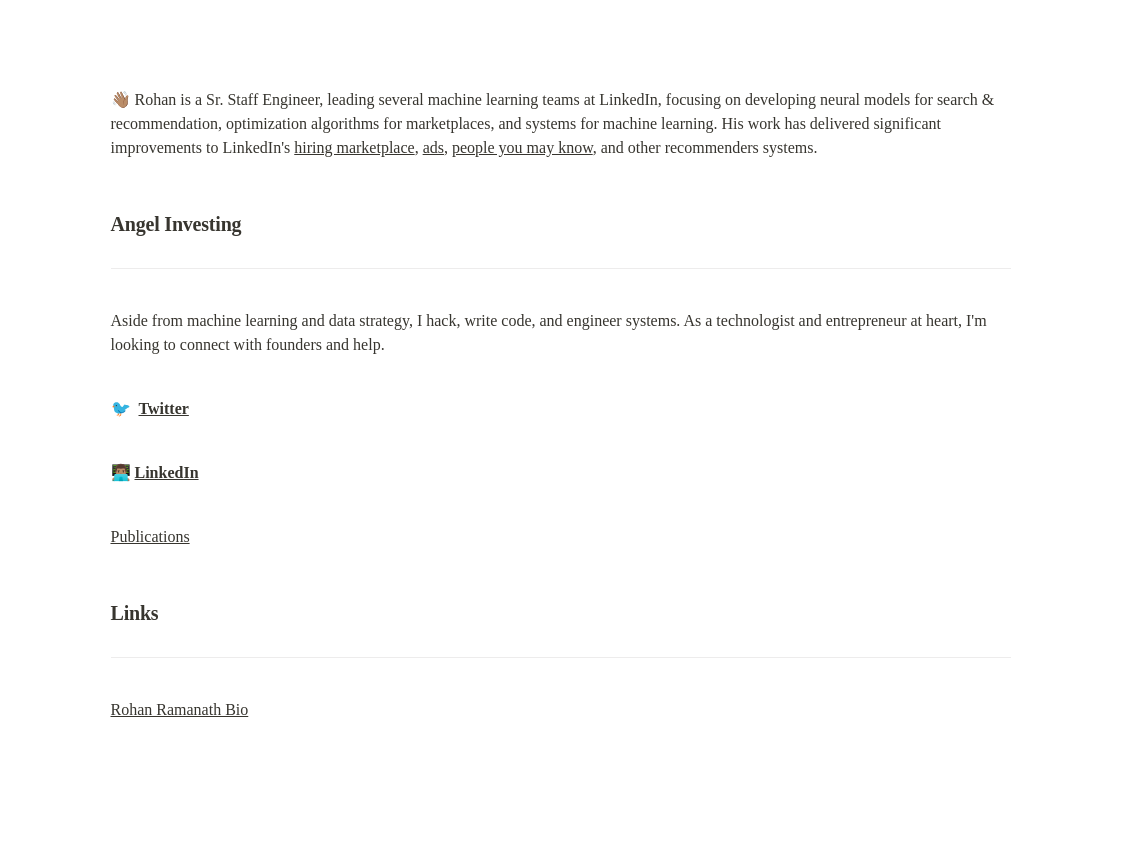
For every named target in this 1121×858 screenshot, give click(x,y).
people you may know (522, 147)
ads (433, 147)
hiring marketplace (354, 147)
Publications (150, 536)
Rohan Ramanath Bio (180, 709)
